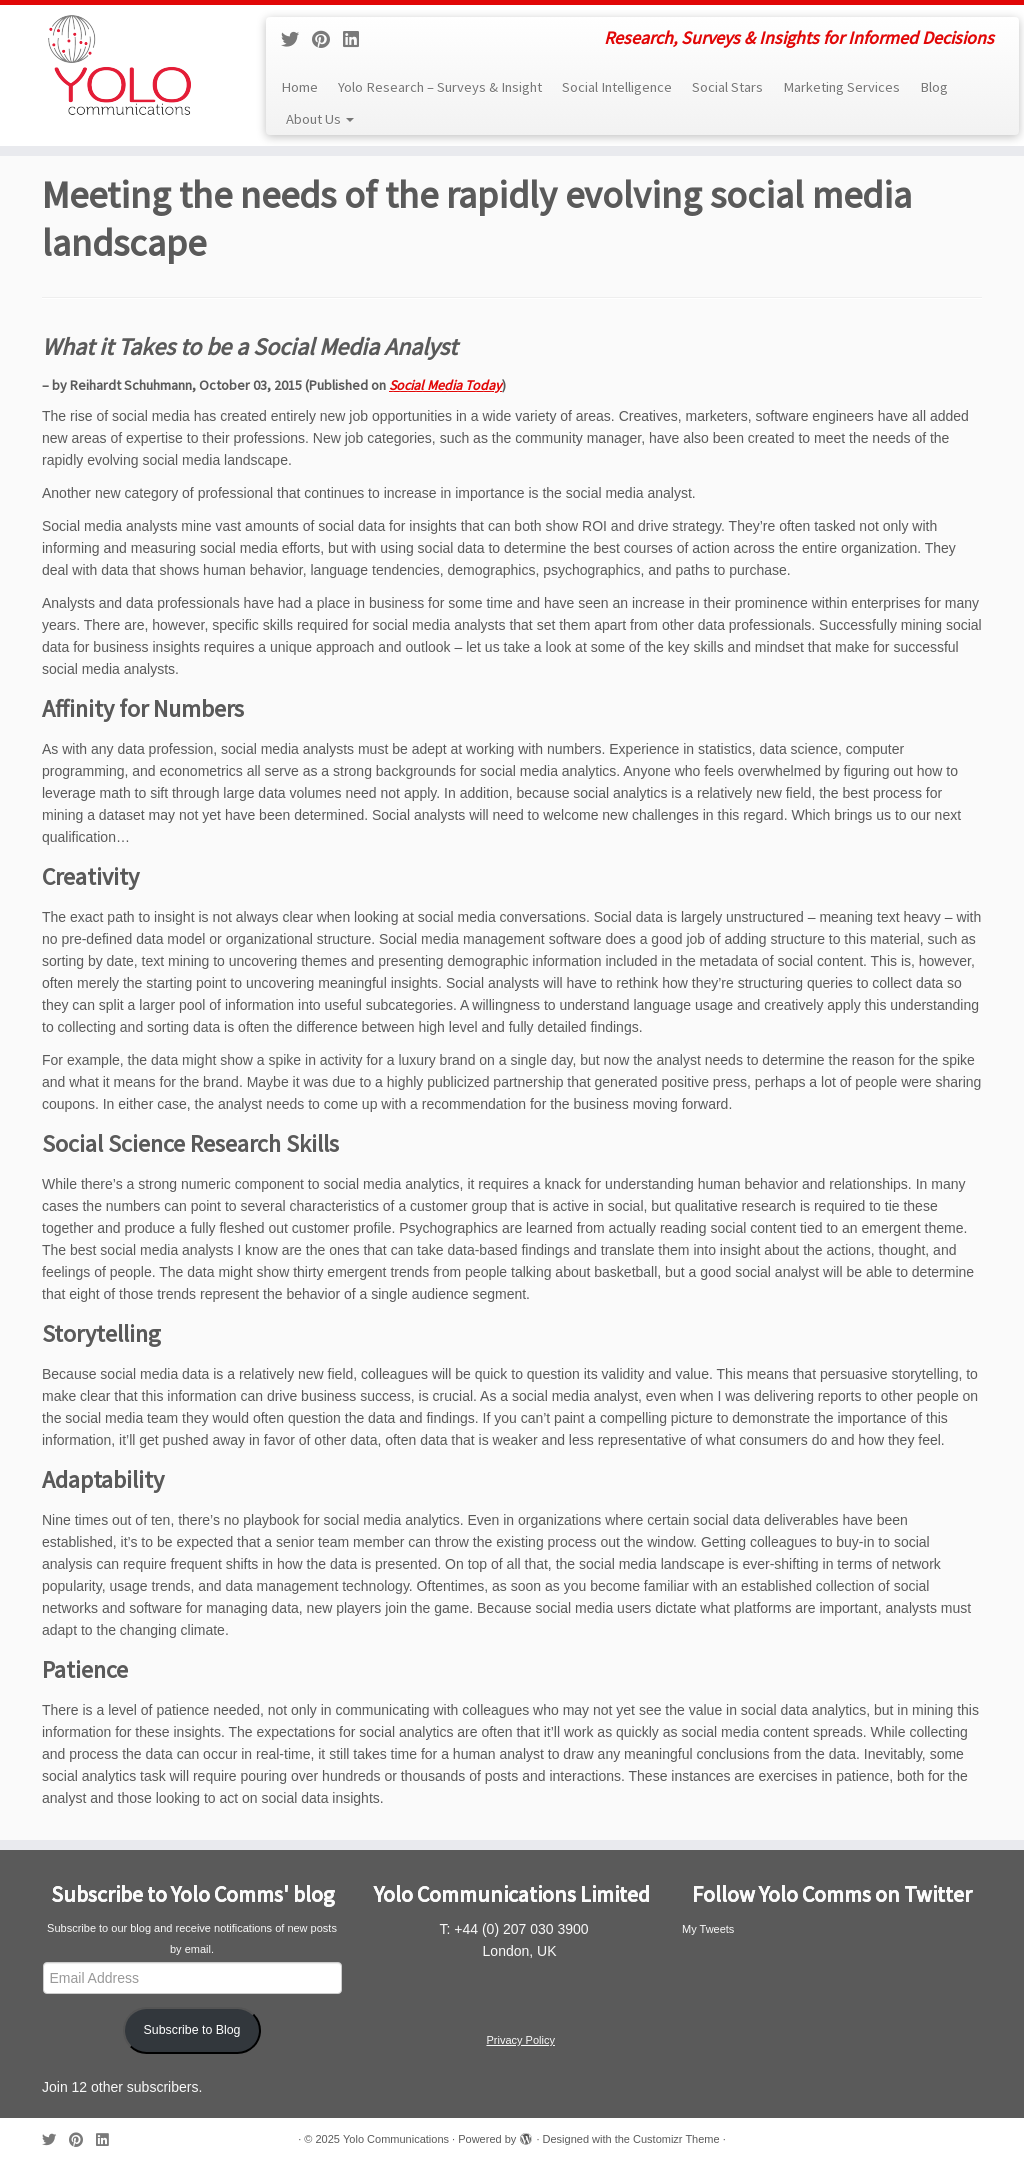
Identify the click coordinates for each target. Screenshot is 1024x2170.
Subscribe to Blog (192, 2030)
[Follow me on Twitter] (296, 40)
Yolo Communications (396, 2139)
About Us (320, 119)
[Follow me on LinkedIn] (357, 40)
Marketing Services (841, 87)
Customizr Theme (676, 2139)
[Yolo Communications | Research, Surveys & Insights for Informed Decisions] (120, 65)
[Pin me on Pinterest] (327, 40)
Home (299, 87)
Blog (934, 87)
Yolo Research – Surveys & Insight (440, 87)
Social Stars (727, 87)
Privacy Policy (520, 2040)
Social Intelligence (617, 87)
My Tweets (708, 1929)
